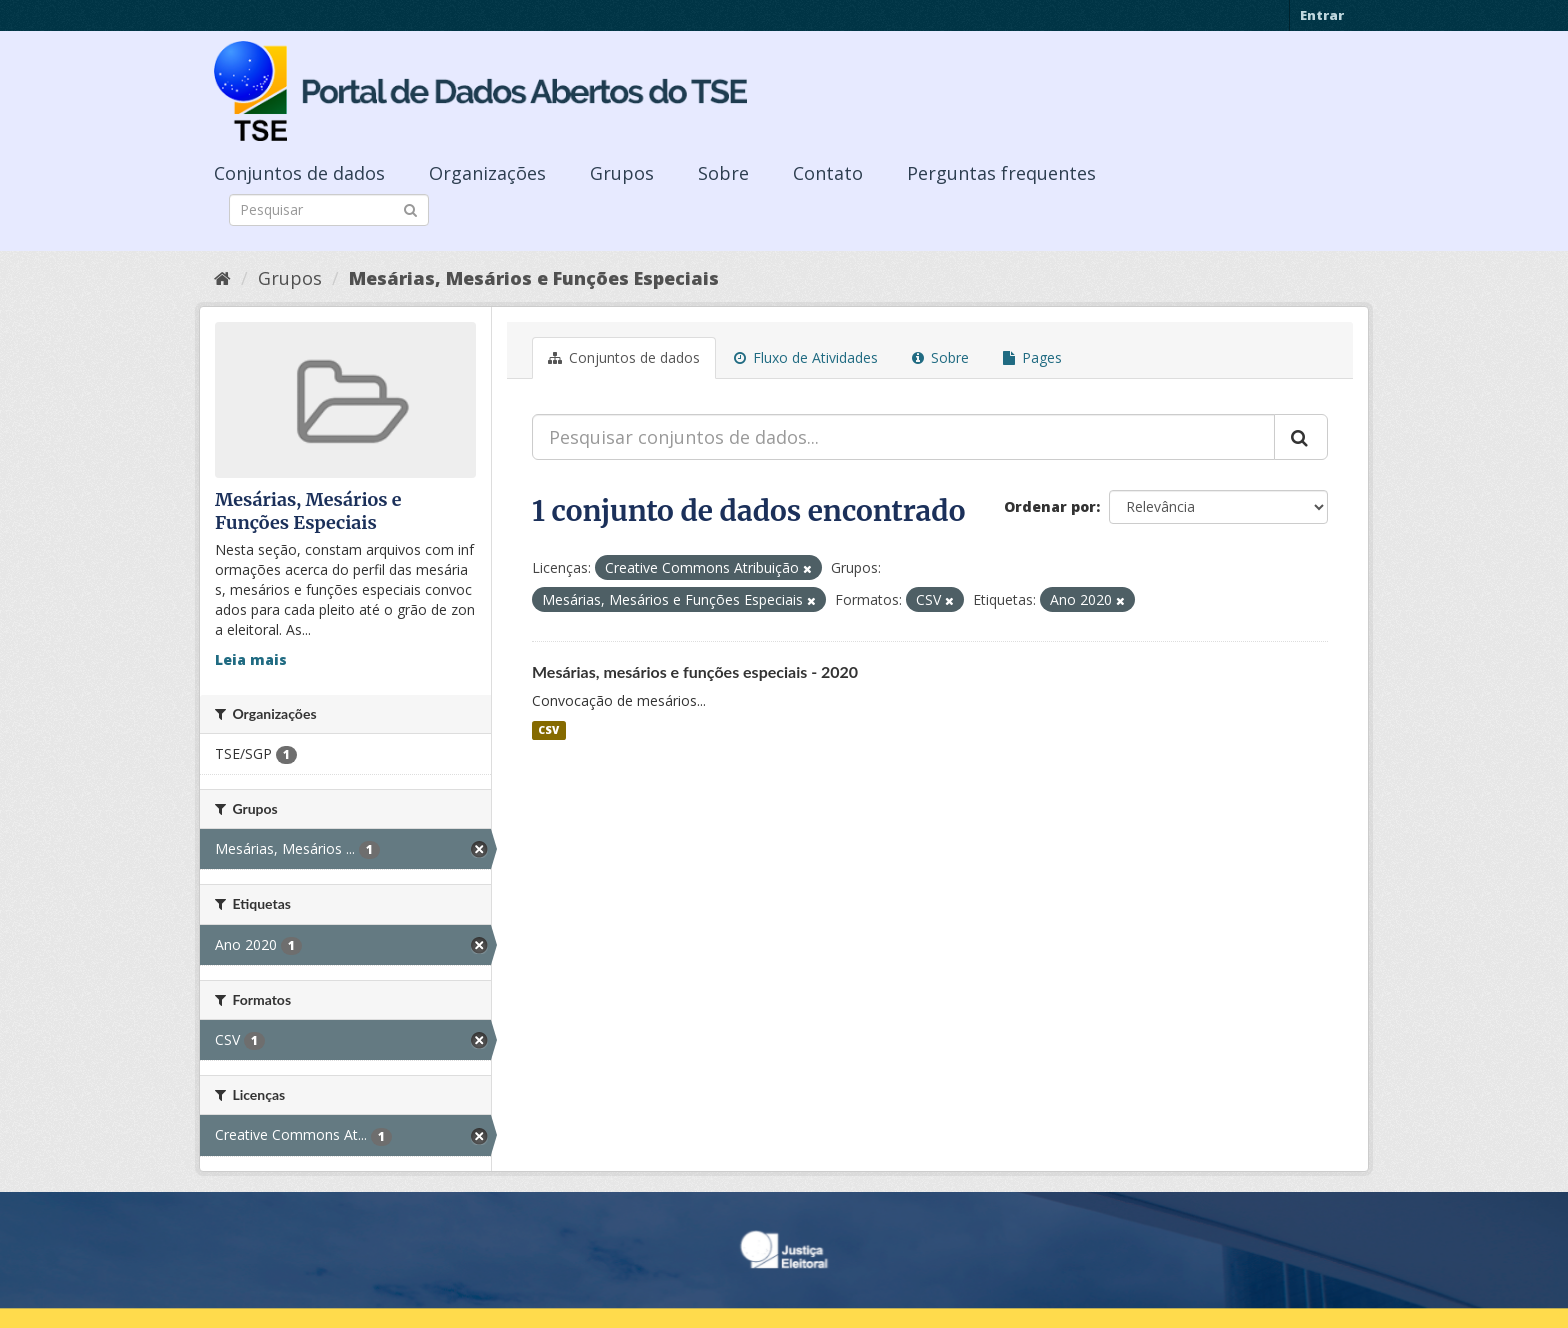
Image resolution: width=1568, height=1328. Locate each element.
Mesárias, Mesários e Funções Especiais (534, 278)
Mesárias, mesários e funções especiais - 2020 (695, 671)
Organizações (487, 173)
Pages (1032, 357)
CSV (548, 730)
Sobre (723, 173)
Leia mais (251, 659)
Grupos (622, 173)
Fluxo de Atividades (806, 357)
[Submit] (410, 208)
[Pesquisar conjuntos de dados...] (903, 437)
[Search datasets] (329, 210)
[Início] (222, 278)
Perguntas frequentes (1001, 173)
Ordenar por (1050, 506)
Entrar (1322, 15)
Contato (828, 173)
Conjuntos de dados (299, 173)
